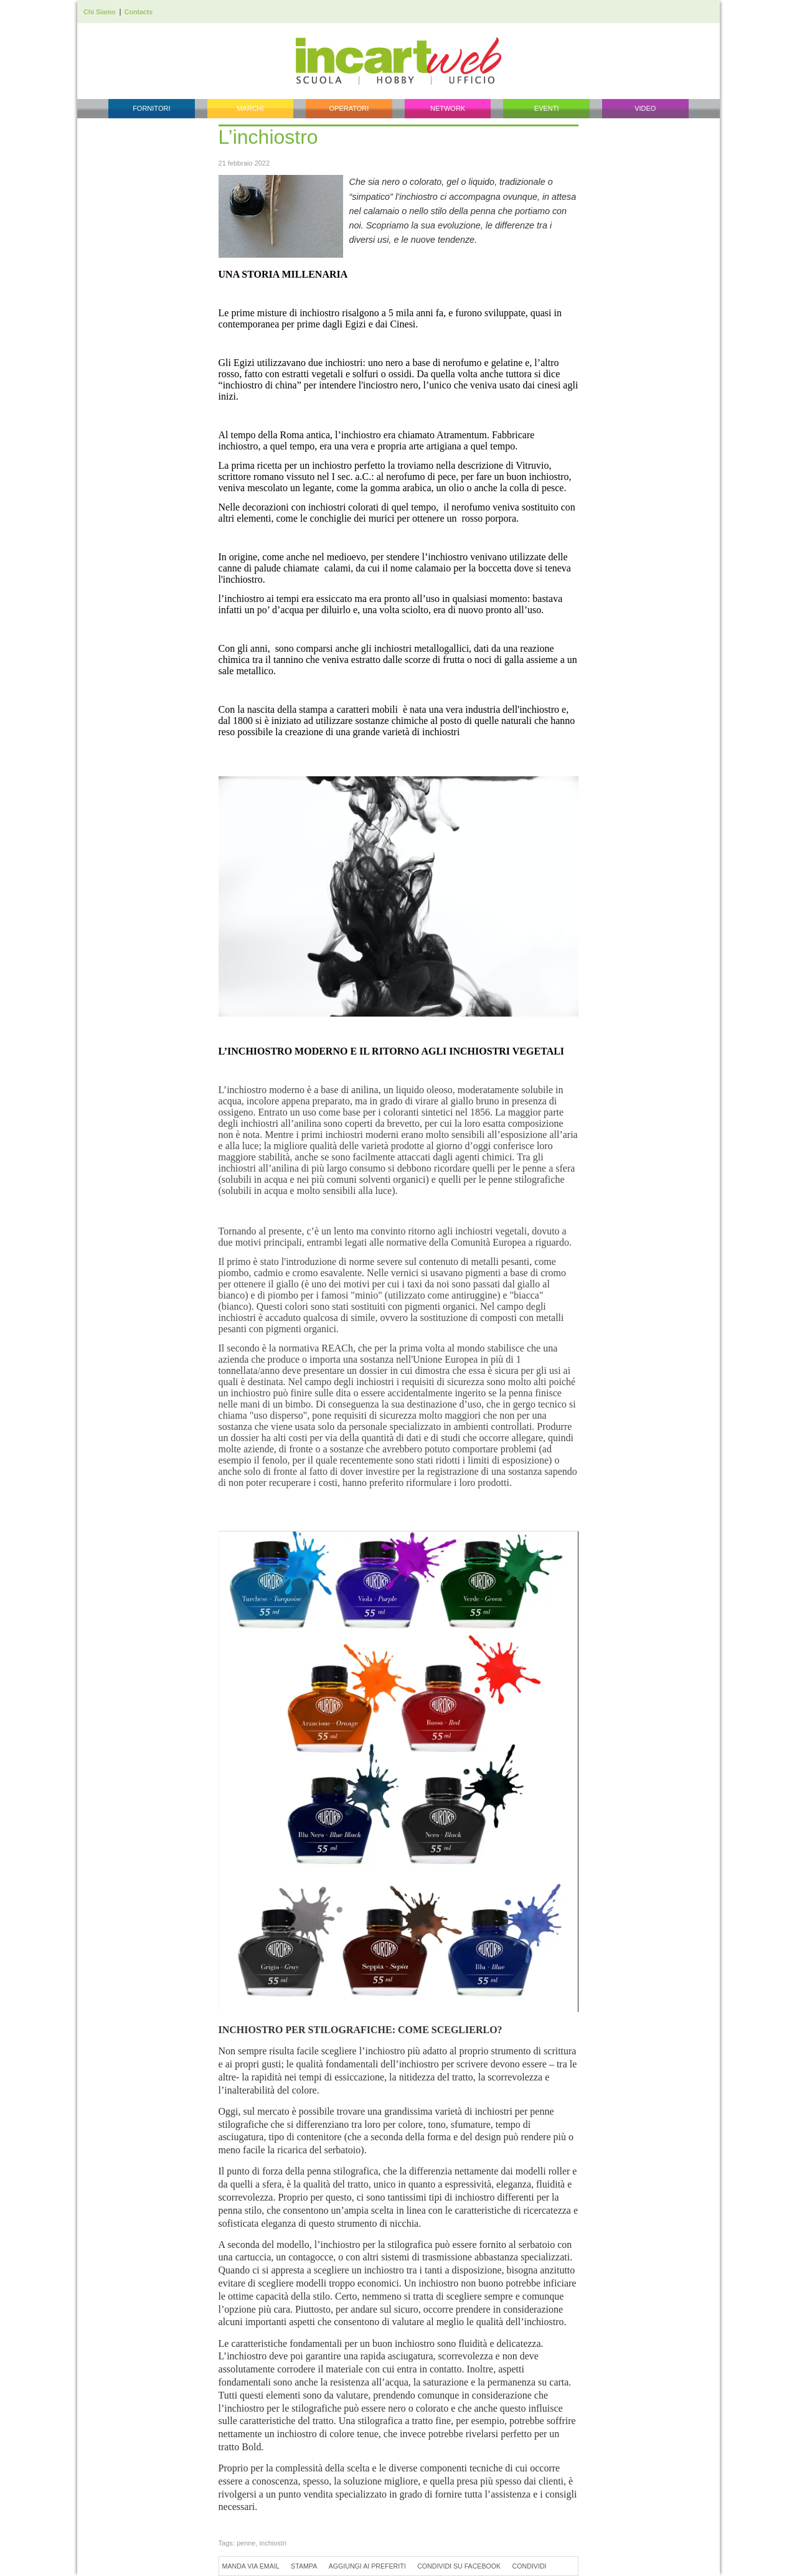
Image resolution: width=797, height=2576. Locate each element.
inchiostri (273, 2543)
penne (246, 2543)
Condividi (529, 2566)
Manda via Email (251, 2566)
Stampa (304, 2566)
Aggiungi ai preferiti (367, 2566)
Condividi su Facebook (459, 2566)
